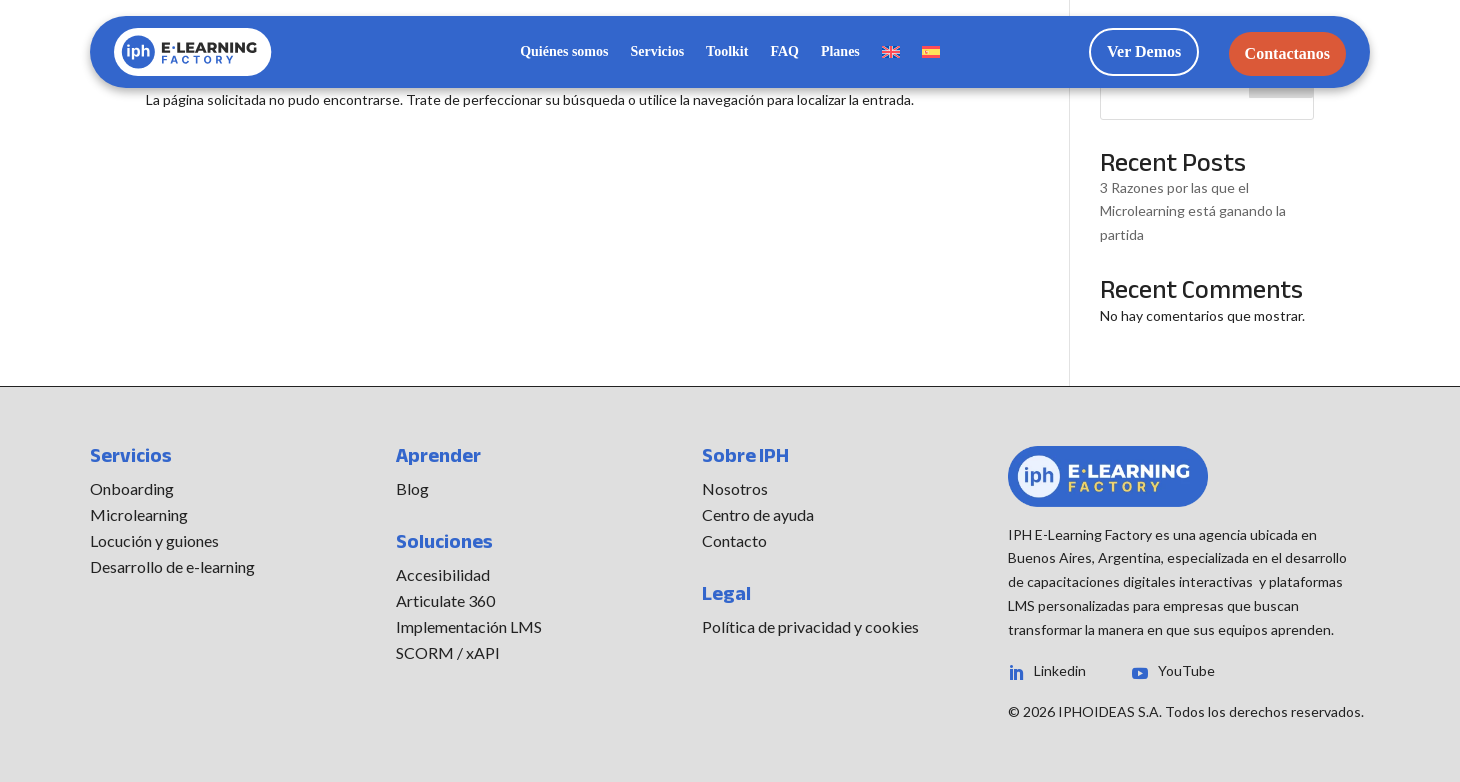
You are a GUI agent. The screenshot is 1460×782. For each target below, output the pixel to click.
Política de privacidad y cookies (810, 626)
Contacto (734, 540)
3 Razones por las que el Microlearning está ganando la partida (1193, 211)
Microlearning (139, 514)
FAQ (784, 52)
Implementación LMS (469, 626)
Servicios (657, 52)
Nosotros (735, 488)
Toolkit (727, 52)
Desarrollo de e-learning (172, 566)
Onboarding (132, 488)
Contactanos (1287, 53)
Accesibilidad (443, 574)
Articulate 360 (445, 600)
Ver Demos (1144, 51)
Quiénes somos (564, 52)
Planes (840, 52)
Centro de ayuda (758, 514)
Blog (412, 488)
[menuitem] (891, 56)
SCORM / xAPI (448, 652)
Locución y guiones (154, 540)
